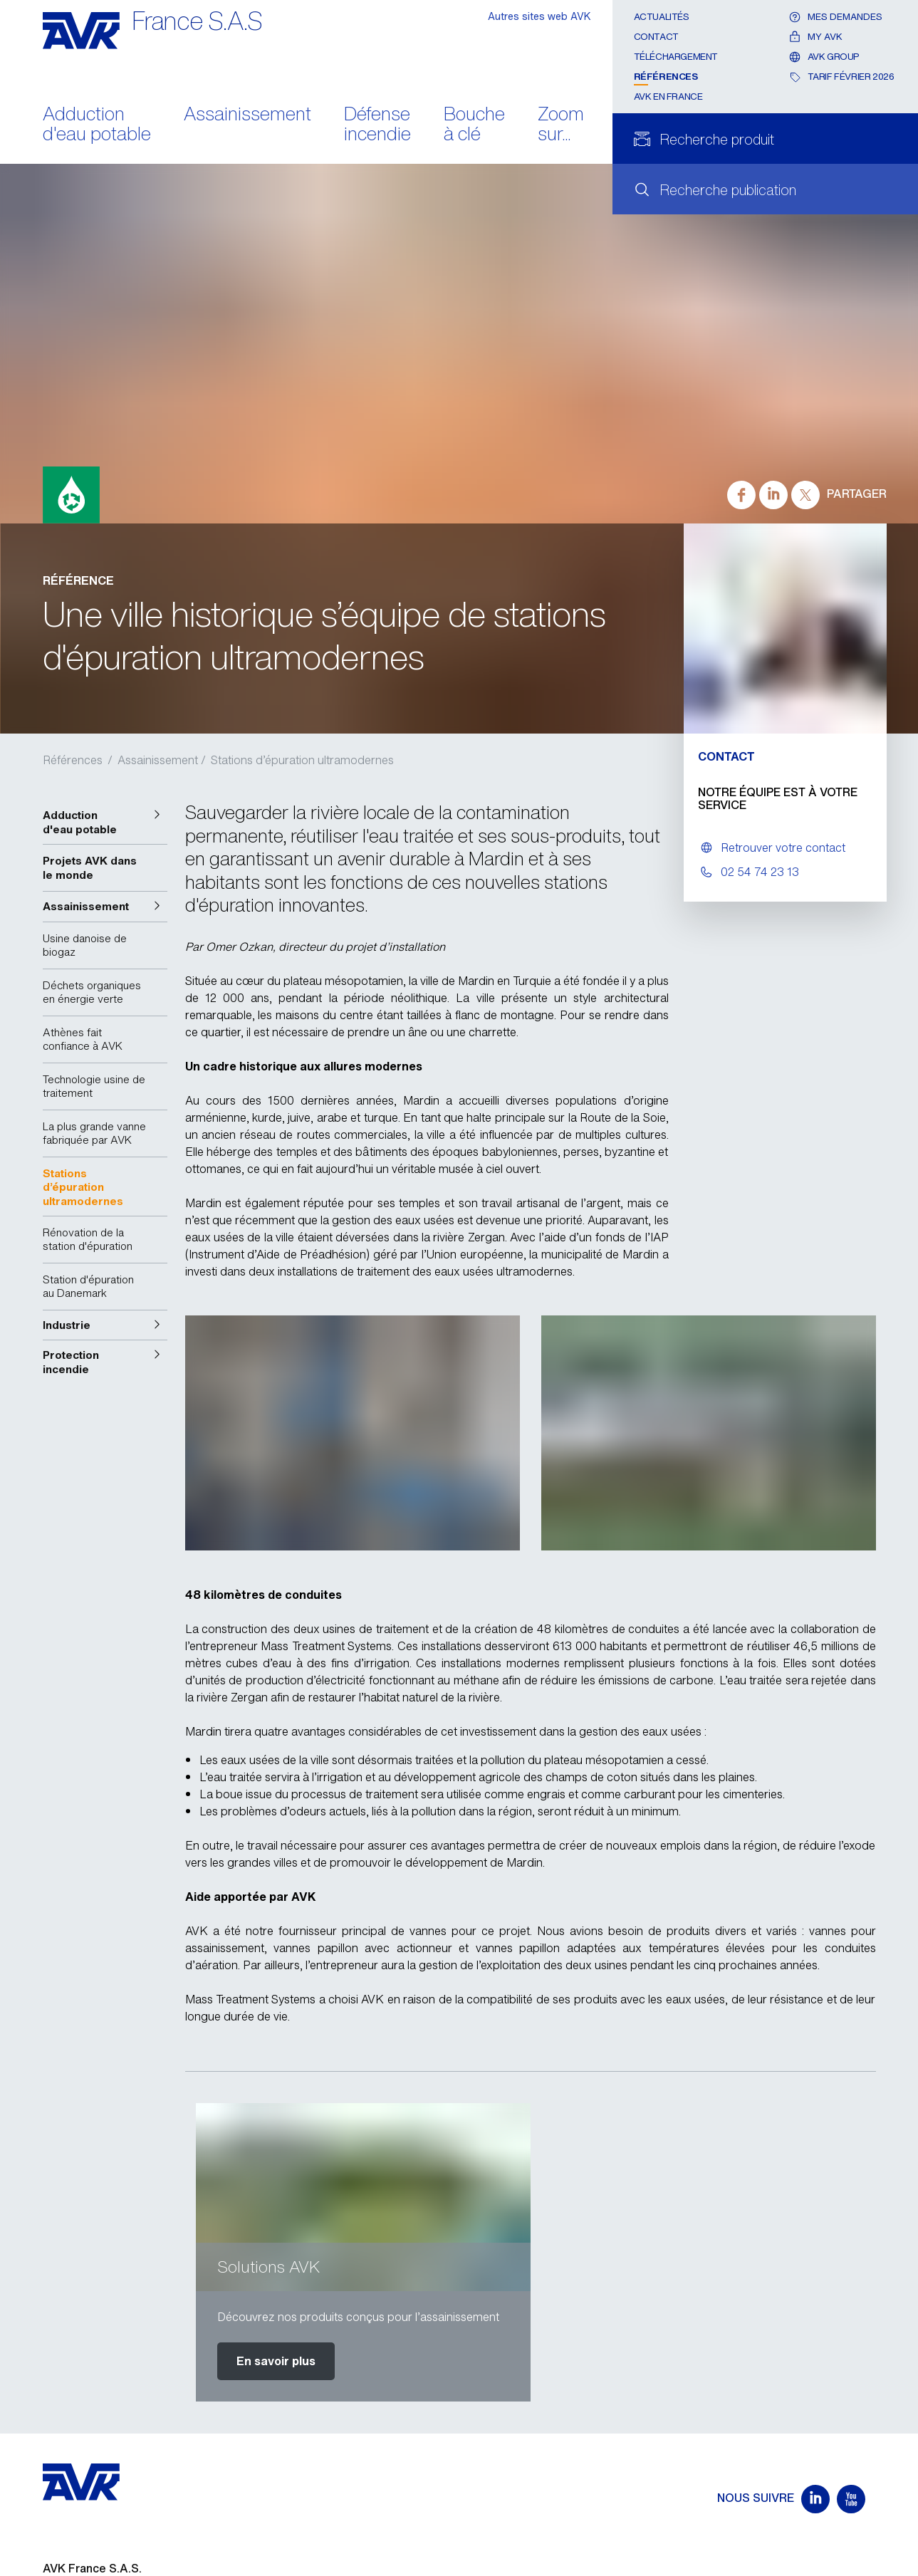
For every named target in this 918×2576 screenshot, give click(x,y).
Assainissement (247, 115)
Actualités (661, 17)
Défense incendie (377, 125)
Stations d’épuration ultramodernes (302, 759)
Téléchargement (676, 56)
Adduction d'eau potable (97, 125)
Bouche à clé (474, 125)
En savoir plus (275, 2360)
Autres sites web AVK (539, 16)
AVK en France (668, 96)
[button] (105, 822)
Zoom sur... (561, 125)
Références (666, 76)
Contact (656, 36)
